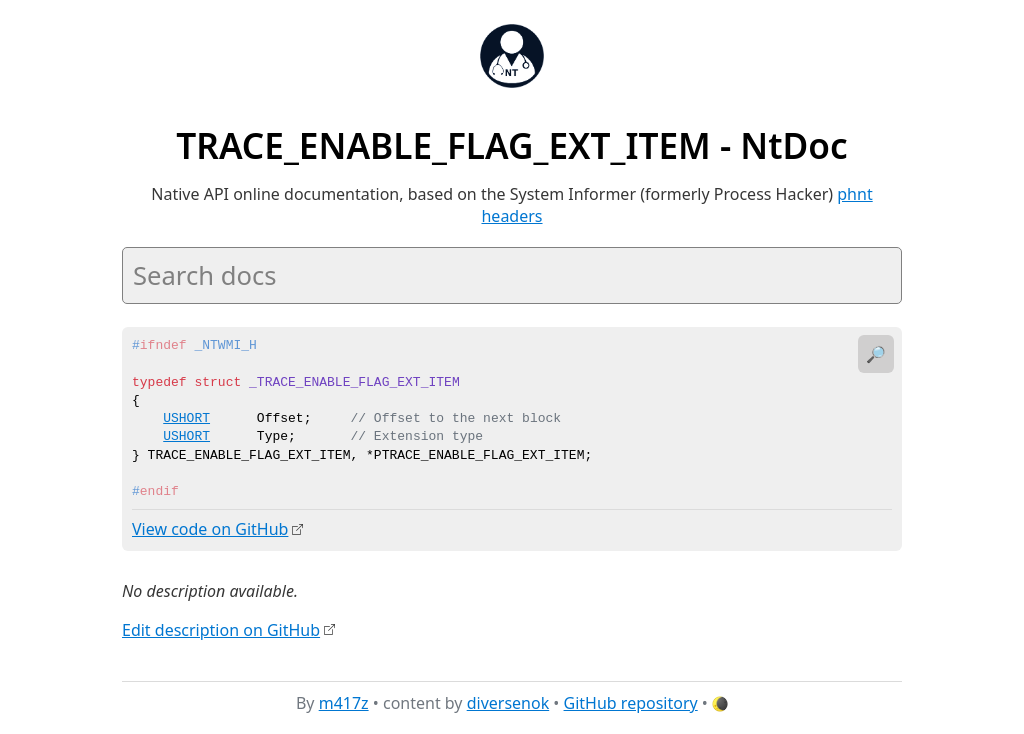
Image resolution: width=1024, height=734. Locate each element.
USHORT (186, 419)
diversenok (508, 703)
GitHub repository (631, 703)
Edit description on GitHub (221, 629)
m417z (344, 703)
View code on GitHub (210, 529)
